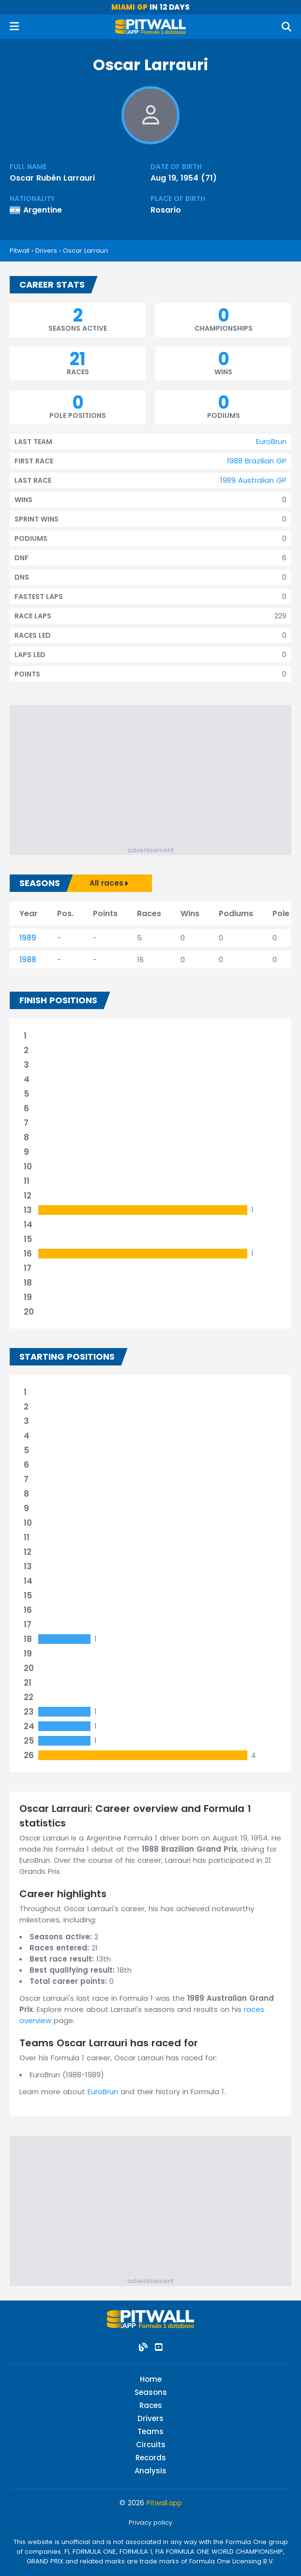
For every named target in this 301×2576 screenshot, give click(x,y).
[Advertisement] (155, 777)
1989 (27, 938)
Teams (150, 2431)
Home (151, 2379)
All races (109, 883)
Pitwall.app (164, 2503)
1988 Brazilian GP (256, 461)
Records (150, 2458)
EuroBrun (271, 441)
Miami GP (129, 7)
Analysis (150, 2471)
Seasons (151, 2392)
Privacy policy (150, 2522)
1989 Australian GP (253, 480)
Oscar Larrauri (85, 250)
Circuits (151, 2444)
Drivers (46, 250)
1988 (27, 959)
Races (150, 2405)
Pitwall (20, 250)
